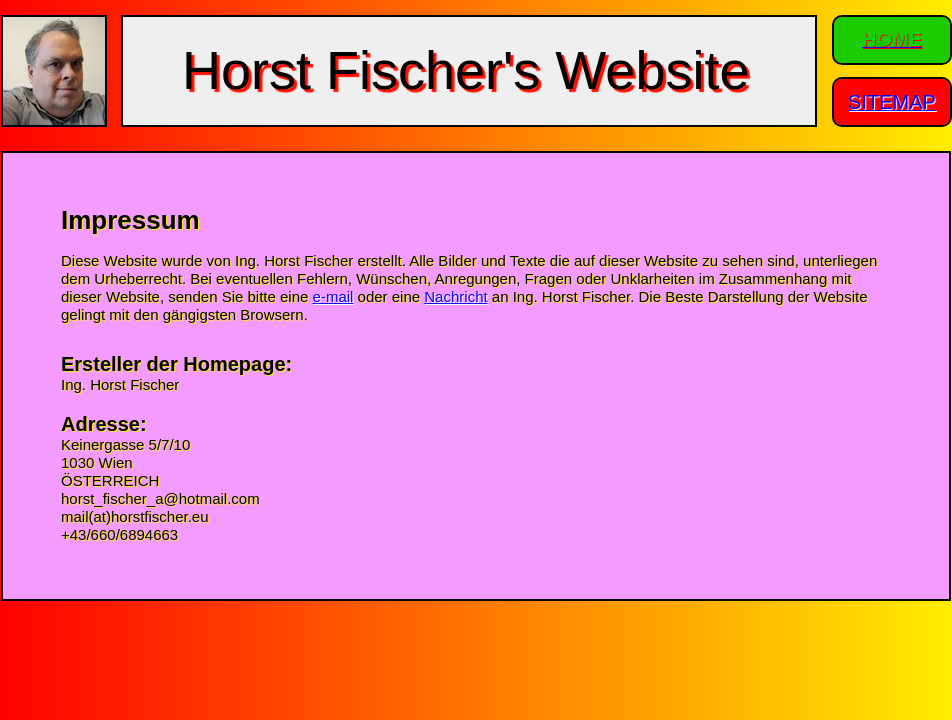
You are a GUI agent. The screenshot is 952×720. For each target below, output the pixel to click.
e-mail (333, 296)
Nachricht (455, 296)
